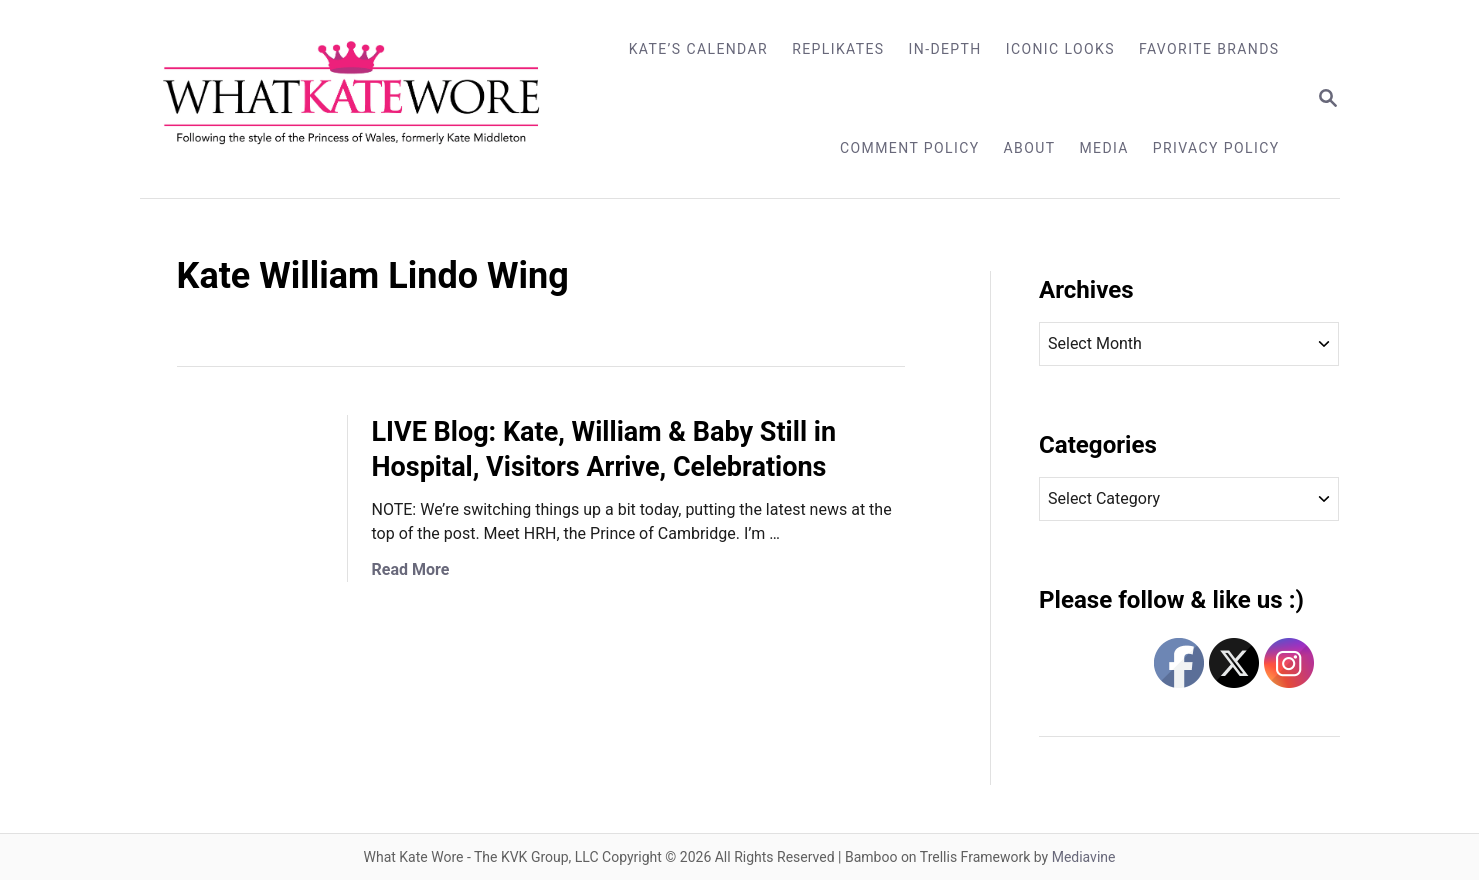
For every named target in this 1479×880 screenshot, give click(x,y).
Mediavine (1084, 857)
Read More (411, 569)
